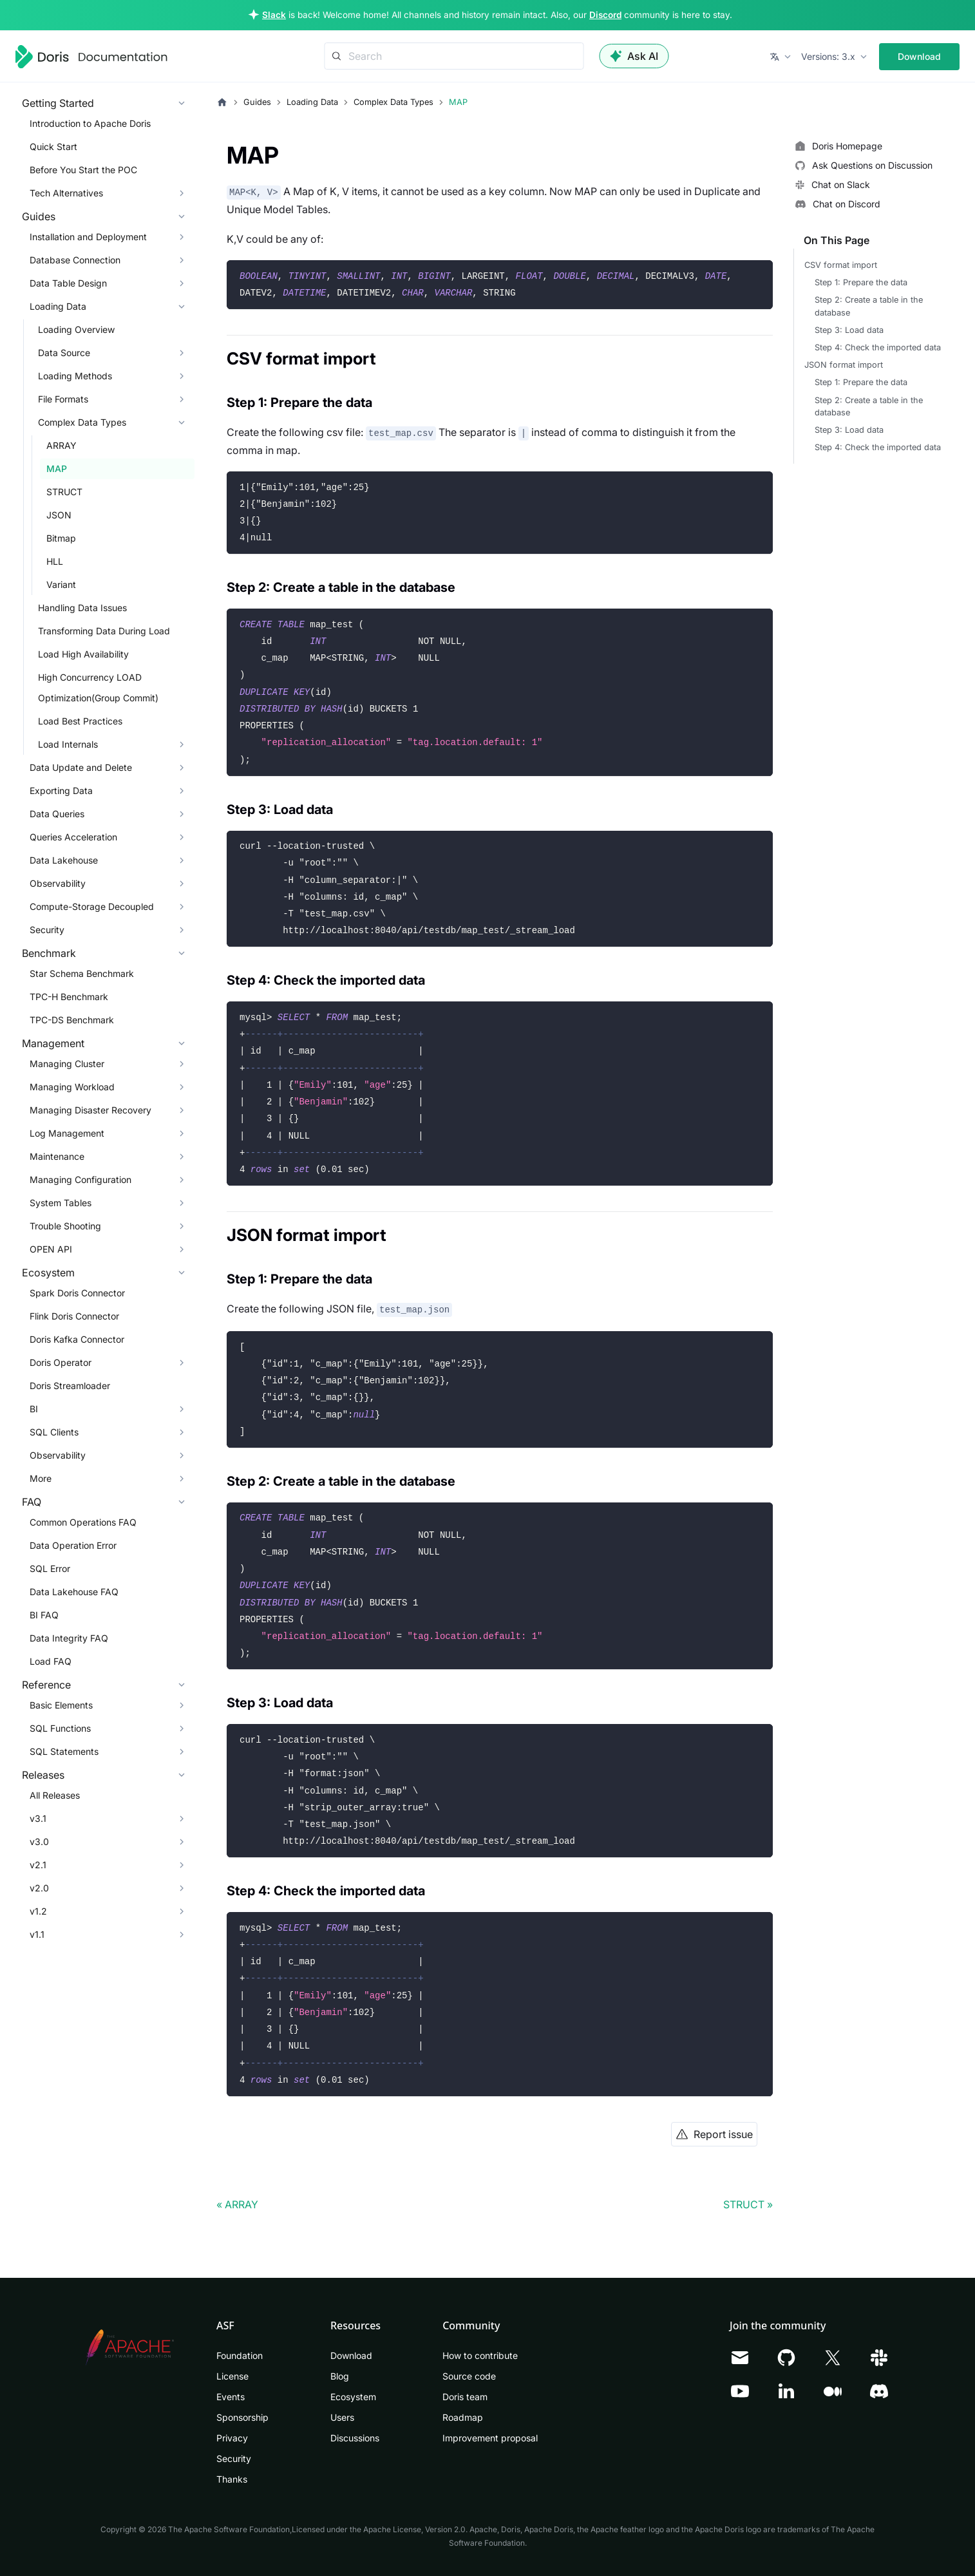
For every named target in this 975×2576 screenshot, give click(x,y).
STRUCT (64, 491)
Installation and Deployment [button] (88, 236)
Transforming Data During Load (104, 630)
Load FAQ (50, 1661)
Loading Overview (76, 329)
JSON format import (843, 365)
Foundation (239, 2355)
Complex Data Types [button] (82, 422)
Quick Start (53, 146)
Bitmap (61, 538)
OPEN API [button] (51, 1249)
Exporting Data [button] (61, 790)
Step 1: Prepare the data (861, 282)
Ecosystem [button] (48, 1272)
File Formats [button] (63, 398)
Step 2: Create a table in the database (869, 306)
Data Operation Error (73, 1545)
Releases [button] (43, 1774)
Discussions (354, 2437)
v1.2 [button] (38, 1911)
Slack (274, 15)
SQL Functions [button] (60, 1728)
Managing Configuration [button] (80, 1179)
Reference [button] (46, 1684)
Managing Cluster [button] (67, 1063)
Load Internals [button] (68, 744)
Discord (605, 15)
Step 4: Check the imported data (878, 347)
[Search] (454, 56)
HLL (54, 561)
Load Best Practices (80, 720)
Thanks (231, 2479)
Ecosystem (353, 2396)
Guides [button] (38, 216)
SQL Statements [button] (64, 1751)
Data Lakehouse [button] (64, 860)
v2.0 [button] (39, 1887)
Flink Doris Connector (74, 1316)
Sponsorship (242, 2417)
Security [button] (47, 929)
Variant (61, 584)
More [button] (41, 1478)
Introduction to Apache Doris (90, 123)
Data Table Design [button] (68, 283)
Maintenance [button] (57, 1156)
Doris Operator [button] (60, 1362)
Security (233, 2458)
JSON (58, 514)
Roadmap (462, 2417)
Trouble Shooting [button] (65, 1225)
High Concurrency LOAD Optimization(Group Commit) (98, 687)
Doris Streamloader (70, 1385)
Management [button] (53, 1043)
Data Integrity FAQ (69, 1638)
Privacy (232, 2437)
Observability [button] (58, 883)
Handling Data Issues (82, 607)
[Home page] (222, 102)
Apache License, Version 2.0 (414, 2529)
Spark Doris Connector (77, 1292)
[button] (781, 57)
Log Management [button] (67, 1133)
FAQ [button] (31, 1501)
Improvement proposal (490, 2437)
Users (342, 2417)
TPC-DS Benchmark (72, 1019)
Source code (469, 2376)
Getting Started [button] (58, 103)
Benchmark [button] (49, 953)
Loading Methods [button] (75, 375)
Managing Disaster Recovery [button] (90, 1109)
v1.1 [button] (37, 1934)
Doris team (465, 2396)
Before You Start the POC (83, 169)
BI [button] (34, 1408)
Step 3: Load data (849, 330)
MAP (56, 468)
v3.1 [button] (38, 1818)
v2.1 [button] (38, 1864)
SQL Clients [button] (54, 1431)
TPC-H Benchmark (69, 996)
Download (919, 56)
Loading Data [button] (58, 306)
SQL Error (50, 1568)
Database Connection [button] (75, 259)
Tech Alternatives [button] (66, 192)
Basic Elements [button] (61, 1705)
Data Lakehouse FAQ (74, 1591)
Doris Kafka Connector (77, 1339)
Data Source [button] (64, 352)
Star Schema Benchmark (82, 973)
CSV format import (840, 265)
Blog (339, 2376)
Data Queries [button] (57, 813)
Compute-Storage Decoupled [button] (92, 906)
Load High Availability (83, 654)
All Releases (55, 1795)
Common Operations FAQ (83, 1522)
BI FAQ (44, 1614)
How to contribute (480, 2355)
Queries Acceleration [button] (73, 836)
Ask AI (634, 56)
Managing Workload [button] (72, 1086)
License (232, 2376)
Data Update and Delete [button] (81, 767)
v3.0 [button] (39, 1841)
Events (230, 2396)
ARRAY (61, 445)
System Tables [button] (60, 1202)
